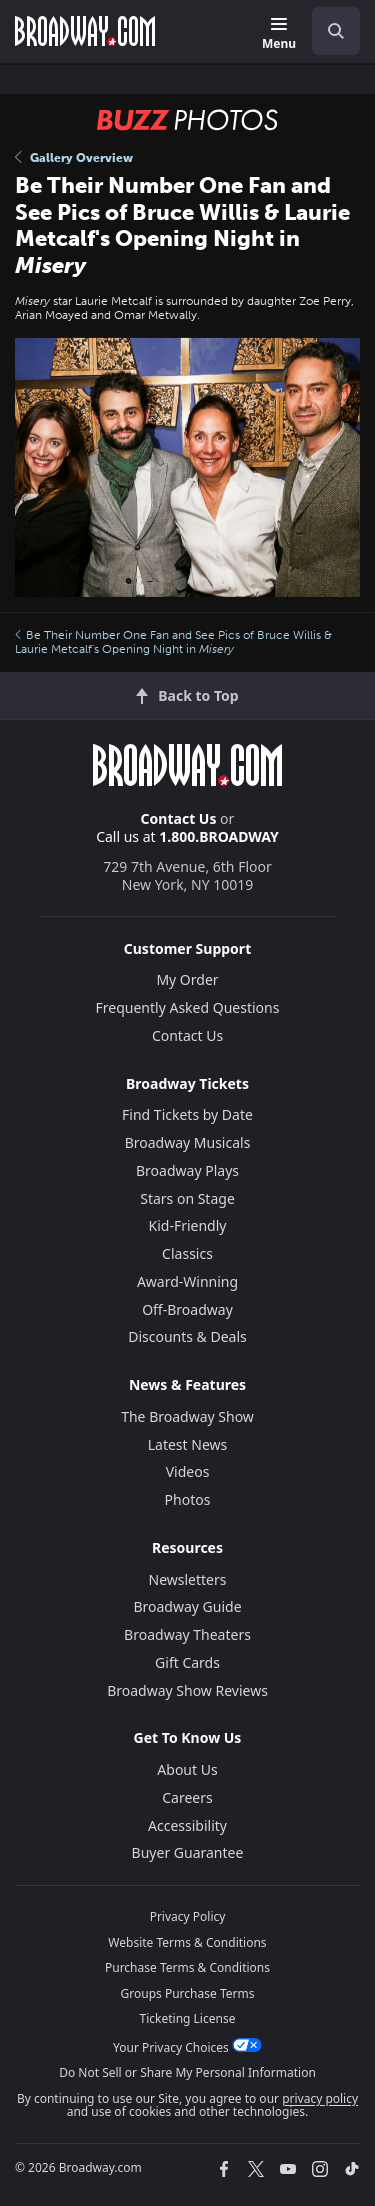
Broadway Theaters (187, 1634)
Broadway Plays (187, 1170)
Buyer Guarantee (188, 1852)
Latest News (188, 1444)
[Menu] (279, 34)
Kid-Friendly (188, 1225)
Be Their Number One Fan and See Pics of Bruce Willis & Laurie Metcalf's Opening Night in (173, 642)
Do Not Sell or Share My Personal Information (187, 2072)
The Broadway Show (187, 1416)
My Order (187, 979)
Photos (188, 1499)
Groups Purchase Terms (188, 1993)
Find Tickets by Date (187, 1114)
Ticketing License (188, 2018)
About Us (187, 1769)
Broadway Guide (187, 1606)
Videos (188, 1471)
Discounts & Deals (187, 1336)
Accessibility (187, 1825)
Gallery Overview (74, 158)
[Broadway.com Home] (85, 31)
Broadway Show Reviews (187, 1690)
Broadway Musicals (188, 1142)
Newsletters (188, 1579)
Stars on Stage (187, 1198)
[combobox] (328, 31)
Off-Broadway (187, 1309)
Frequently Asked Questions (188, 1007)
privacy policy (320, 2098)
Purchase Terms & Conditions (187, 1967)
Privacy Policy (188, 1916)
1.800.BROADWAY (219, 836)
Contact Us (179, 818)
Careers (187, 1797)
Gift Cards (187, 1662)
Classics (187, 1253)
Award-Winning (187, 1281)
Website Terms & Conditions (187, 1942)
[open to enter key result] (336, 31)
